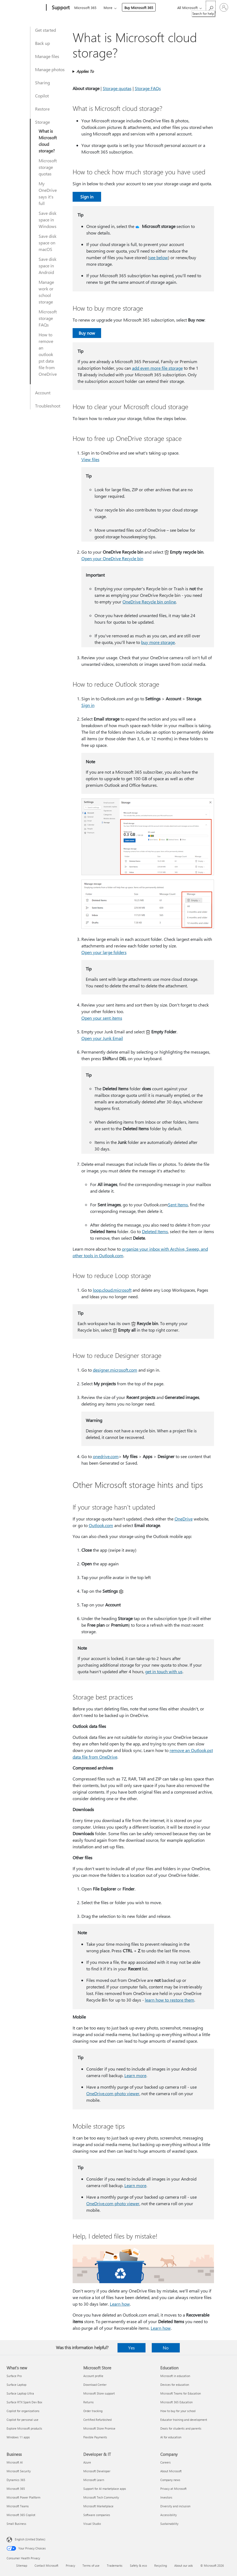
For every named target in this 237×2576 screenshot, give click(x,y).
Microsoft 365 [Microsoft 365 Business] (16, 2489)
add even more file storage (157, 368)
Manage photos (50, 69)
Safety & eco (138, 2565)
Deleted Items (155, 1231)
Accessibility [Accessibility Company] (168, 2515)
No (166, 2348)
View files (90, 459)
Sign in (86, 197)
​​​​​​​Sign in (88, 705)
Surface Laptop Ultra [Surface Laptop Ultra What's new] (20, 2393)
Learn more (135, 2075)
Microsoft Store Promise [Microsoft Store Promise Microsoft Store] (99, 2428)
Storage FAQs (148, 88)
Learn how (120, 2304)
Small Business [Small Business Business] (16, 2524)
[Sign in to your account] (223, 7)
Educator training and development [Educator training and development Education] (183, 2420)
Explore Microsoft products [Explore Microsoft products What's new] (24, 2428)
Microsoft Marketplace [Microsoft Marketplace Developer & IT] (98, 2506)
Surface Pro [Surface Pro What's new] (14, 2376)
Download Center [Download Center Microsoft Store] (95, 2385)
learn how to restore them (169, 2000)
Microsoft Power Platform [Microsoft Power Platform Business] (23, 2497)
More (108, 7)
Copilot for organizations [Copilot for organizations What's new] (23, 2411)
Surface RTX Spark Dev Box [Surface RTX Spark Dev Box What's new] (24, 2402)
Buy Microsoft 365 (138, 7)
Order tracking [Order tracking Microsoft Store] (92, 2411)
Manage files (47, 56)
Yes (131, 2348)
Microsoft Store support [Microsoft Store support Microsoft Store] (99, 2393)
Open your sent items (101, 1018)
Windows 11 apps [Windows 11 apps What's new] (18, 2437)
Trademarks (114, 2565)
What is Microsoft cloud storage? (48, 141)
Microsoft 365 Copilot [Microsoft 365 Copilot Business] (21, 2515)
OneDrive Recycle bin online (149, 602)
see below (158, 257)
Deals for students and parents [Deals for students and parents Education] (180, 2428)
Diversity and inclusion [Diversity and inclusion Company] (175, 2506)
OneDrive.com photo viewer (112, 2093)
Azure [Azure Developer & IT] (87, 2462)
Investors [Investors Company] (166, 2497)
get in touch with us (163, 1671)
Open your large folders (104, 952)
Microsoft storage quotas (48, 167)
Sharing (42, 82)
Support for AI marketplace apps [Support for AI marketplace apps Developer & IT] (104, 2489)
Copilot (42, 96)
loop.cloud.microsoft (112, 1290)
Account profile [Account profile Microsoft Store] (93, 2376)
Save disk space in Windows (47, 219)
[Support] (60, 7)
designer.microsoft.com (115, 1370)
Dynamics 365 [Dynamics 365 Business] (16, 2480)
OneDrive (184, 1519)
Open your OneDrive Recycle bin (112, 558)
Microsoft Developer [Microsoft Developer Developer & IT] (96, 2471)
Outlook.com (101, 1525)
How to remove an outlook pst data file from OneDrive (48, 354)
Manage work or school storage (46, 292)
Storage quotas (117, 88)
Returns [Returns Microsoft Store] (88, 2402)
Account (42, 392)
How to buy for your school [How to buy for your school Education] (178, 2411)
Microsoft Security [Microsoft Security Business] (19, 2471)
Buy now (87, 333)
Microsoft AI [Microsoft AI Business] (15, 2462)
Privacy (70, 2565)
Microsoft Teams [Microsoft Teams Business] (18, 2506)
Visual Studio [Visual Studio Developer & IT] (92, 2524)
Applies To (85, 71)
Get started (45, 30)
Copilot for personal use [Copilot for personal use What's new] (22, 2420)
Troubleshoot (47, 406)
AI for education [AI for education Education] (170, 2437)
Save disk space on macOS (47, 242)
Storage (42, 122)
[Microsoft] (25, 7)
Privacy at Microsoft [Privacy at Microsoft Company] (173, 2489)
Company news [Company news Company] (170, 2480)
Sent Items (178, 1204)
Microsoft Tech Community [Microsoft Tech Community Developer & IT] (101, 2497)
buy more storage (158, 642)
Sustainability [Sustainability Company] (169, 2524)
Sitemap (21, 2565)
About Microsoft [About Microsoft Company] (171, 2471)
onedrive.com (106, 1456)
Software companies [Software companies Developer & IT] (96, 2515)
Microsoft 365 (85, 7)
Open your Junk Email (102, 1038)
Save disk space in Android (47, 265)
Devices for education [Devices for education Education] (174, 2385)
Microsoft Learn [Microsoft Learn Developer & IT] (93, 2480)
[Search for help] (211, 7)
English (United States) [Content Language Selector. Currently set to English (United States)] (30, 2539)
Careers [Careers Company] (165, 2462)
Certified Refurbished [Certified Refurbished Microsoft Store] (97, 2420)
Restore (42, 109)
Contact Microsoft (46, 2565)
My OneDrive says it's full (48, 193)
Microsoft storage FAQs (48, 318)
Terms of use (90, 2565)
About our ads (183, 2565)
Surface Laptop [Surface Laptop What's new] (16, 2385)
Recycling (160, 2565)
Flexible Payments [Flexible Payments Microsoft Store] (95, 2437)
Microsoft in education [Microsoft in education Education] (175, 2376)
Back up (42, 43)
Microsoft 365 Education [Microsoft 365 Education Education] (176, 2402)
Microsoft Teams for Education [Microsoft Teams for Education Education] (180, 2393)
